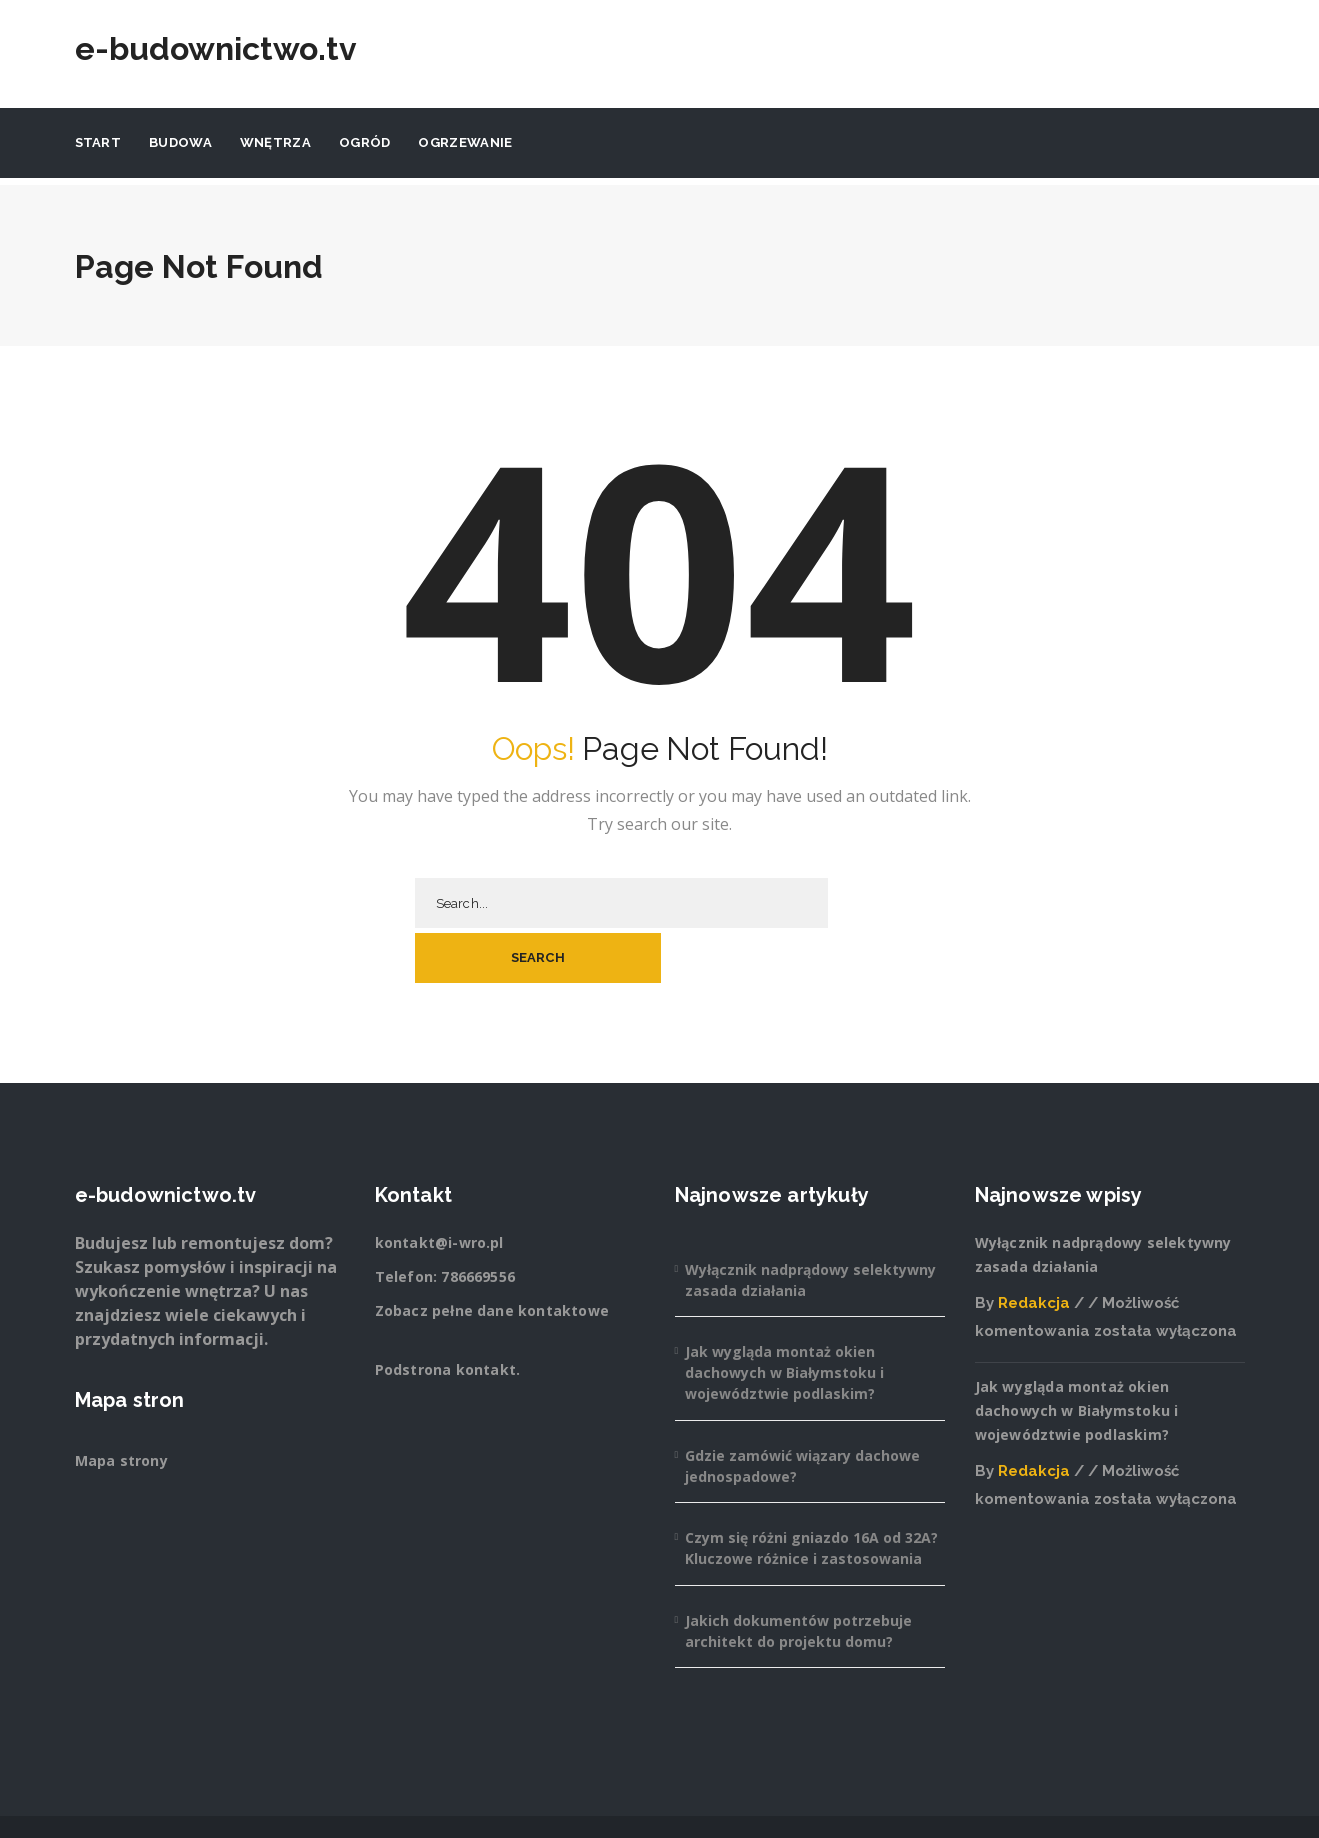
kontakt (486, 1314)
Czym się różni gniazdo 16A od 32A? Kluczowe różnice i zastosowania (811, 1493)
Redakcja (1034, 1248)
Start (98, 142)
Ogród (365, 142)
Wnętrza (275, 142)
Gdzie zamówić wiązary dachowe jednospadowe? (802, 1411)
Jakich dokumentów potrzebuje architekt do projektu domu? (798, 1576)
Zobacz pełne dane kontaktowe (492, 1255)
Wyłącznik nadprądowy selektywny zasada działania (810, 1225)
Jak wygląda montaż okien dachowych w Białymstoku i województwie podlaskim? (784, 1317)
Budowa (180, 142)
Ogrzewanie (465, 142)
